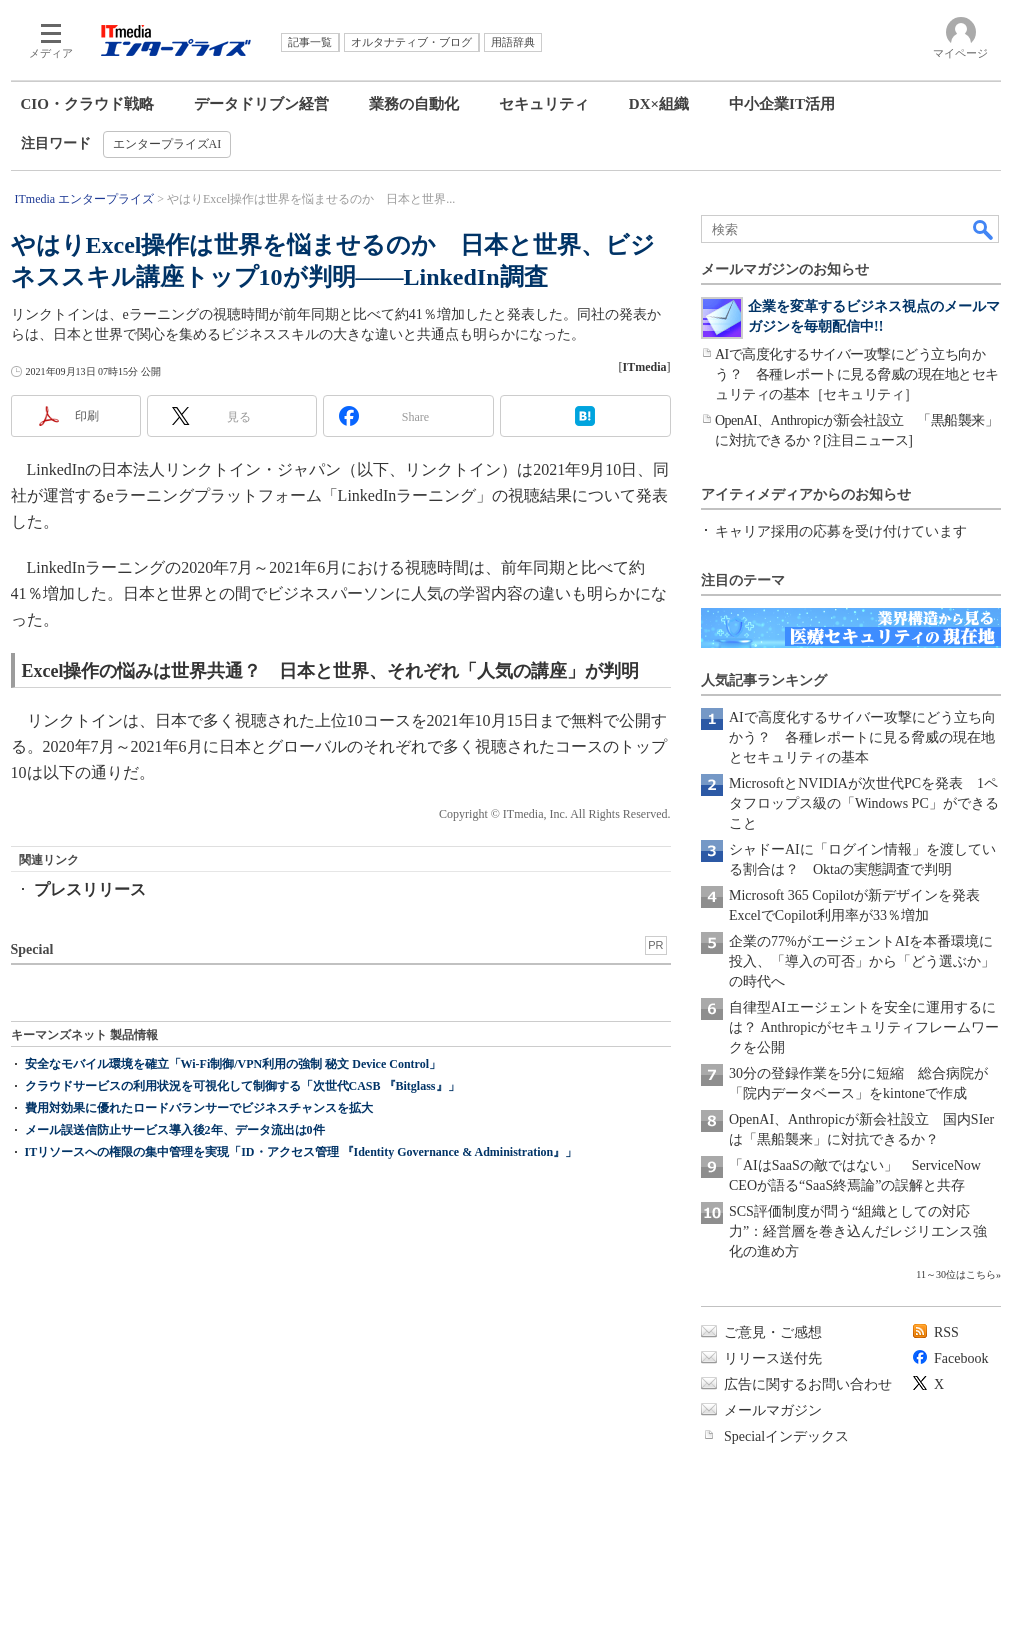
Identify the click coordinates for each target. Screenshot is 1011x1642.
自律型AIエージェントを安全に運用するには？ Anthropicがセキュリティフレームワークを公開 (864, 1027)
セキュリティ (544, 104)
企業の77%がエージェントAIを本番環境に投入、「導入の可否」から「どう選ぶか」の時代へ (862, 961)
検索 (984, 229)
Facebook (961, 1358)
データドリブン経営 (261, 104)
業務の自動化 (414, 104)
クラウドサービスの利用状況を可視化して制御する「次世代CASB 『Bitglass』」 (242, 1086)
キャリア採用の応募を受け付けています (841, 531)
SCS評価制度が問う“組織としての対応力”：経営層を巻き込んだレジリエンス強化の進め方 (858, 1231)
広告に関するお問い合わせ (808, 1384)
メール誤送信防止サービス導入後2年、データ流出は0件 (175, 1130)
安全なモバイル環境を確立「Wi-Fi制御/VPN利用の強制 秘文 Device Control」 (233, 1064)
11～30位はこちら (956, 1274)
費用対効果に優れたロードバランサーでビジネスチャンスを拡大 (199, 1108)
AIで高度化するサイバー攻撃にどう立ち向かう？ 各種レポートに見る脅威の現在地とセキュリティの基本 (862, 737)
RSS (946, 1332)
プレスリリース (90, 889)
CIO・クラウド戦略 (87, 104)
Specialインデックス (786, 1436)
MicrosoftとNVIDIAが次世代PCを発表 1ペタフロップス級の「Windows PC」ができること (864, 803)
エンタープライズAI (167, 144)
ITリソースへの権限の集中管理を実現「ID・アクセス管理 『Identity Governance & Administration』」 (301, 1152)
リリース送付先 (773, 1358)
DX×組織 (659, 104)
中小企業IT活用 (782, 104)
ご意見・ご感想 (773, 1332)
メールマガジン (773, 1410)
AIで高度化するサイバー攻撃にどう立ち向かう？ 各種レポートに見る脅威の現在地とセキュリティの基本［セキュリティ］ (857, 374)
